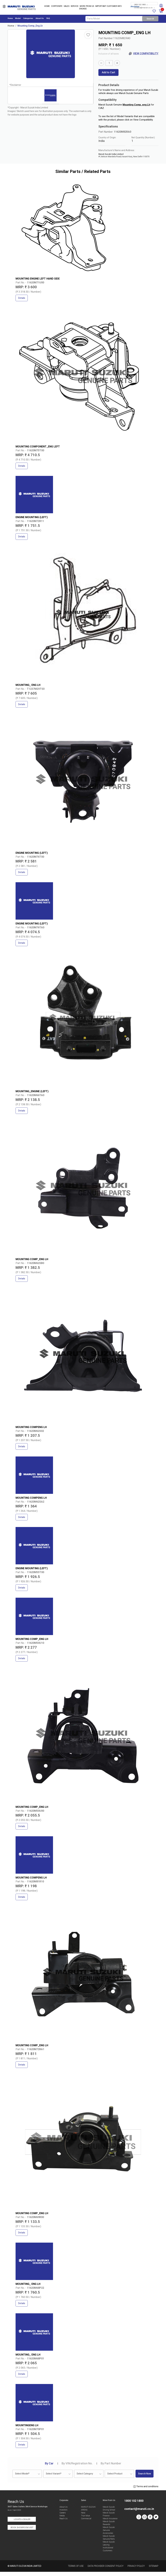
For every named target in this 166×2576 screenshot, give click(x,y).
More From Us (87, 6)
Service (74, 6)
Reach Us (63, 2523)
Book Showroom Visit (22, 2532)
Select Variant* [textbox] (53, 2478)
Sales (66, 6)
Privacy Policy (136, 2570)
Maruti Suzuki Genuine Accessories (109, 2534)
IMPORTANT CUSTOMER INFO (108, 6)
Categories (28, 18)
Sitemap (153, 2570)
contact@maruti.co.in (144, 8)
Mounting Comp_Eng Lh (30, 26)
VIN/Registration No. (77, 2467)
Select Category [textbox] (85, 2478)
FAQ (48, 18)
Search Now (144, 2478)
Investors (63, 2514)
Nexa (83, 2517)
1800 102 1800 (141, 5)
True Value (85, 2520)
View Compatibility (143, 53)
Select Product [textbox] (114, 2478)
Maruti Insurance (110, 2523)
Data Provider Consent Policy (106, 2570)
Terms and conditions (145, 2490)
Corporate (56, 6)
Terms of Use (76, 2570)
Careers (62, 2517)
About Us (40, 18)
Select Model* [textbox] (22, 2478)
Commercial (86, 2523)
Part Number (111, 2467)
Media (62, 2520)
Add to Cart (108, 72)
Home (47, 6)
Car (49, 2467)
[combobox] (27, 2478)
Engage (83, 9)
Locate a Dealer (22, 2523)
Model (18, 18)
